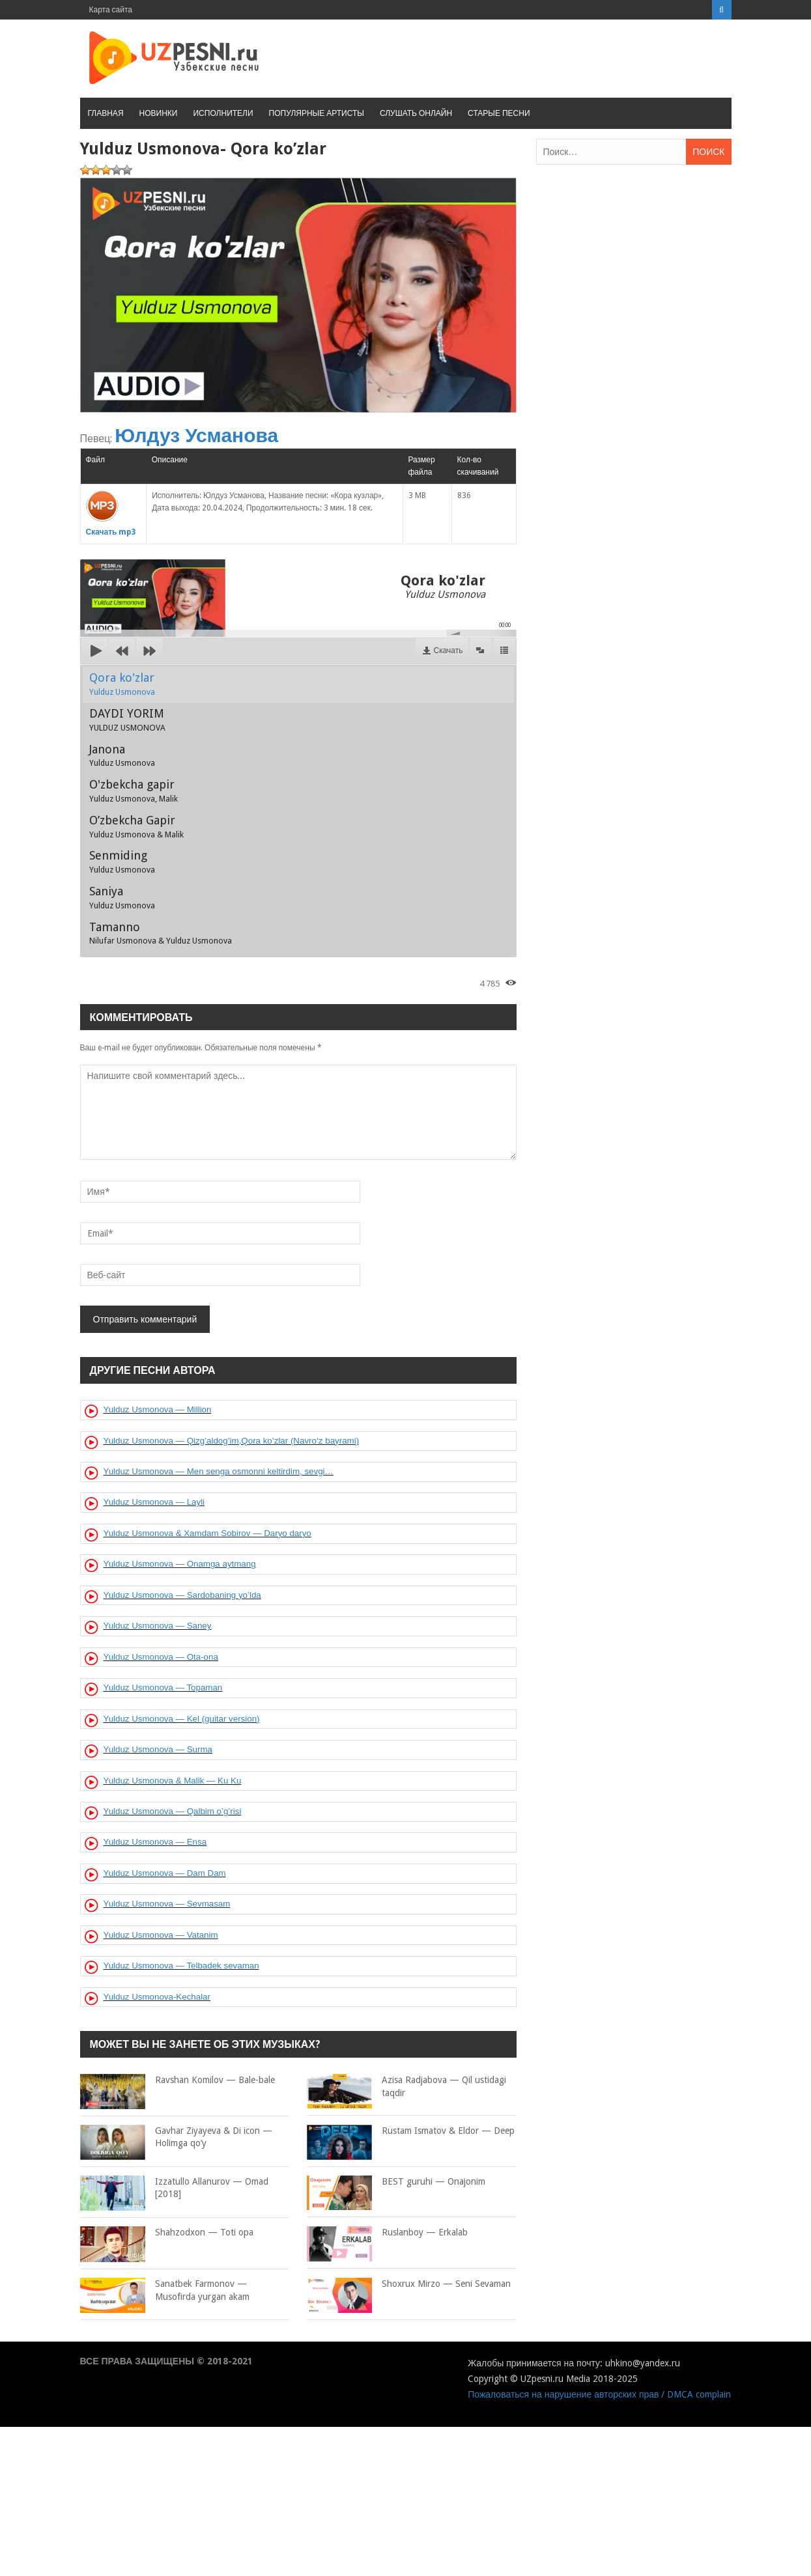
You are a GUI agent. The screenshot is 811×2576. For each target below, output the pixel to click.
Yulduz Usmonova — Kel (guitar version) (182, 1719)
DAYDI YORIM (127, 720)
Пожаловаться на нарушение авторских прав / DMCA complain (599, 2394)
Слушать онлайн (416, 113)
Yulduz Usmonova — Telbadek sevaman (181, 1965)
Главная (106, 113)
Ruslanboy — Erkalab (387, 2232)
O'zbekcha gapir (133, 790)
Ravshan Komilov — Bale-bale (177, 2080)
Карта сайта (111, 9)
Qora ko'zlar (122, 684)
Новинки (158, 113)
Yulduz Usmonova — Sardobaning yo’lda (182, 1595)
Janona (122, 755)
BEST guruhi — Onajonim (396, 2182)
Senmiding (122, 861)
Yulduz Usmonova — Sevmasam (167, 1904)
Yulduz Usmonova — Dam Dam (165, 1873)
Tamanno (160, 933)
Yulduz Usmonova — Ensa (155, 1842)
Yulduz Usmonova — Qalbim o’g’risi (173, 1811)
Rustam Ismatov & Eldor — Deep (411, 2131)
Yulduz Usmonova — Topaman (163, 1687)
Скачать (448, 650)
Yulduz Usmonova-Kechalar (157, 1997)
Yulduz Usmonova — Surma (158, 1749)
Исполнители (223, 113)
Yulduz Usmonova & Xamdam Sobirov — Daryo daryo (207, 1533)
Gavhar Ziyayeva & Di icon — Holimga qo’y (176, 2137)
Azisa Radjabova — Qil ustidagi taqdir (406, 2086)
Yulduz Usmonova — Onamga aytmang (180, 1564)
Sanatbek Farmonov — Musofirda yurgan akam (164, 2290)
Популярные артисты (316, 113)
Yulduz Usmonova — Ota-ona (161, 1657)
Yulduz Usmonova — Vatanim (161, 1935)
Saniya (122, 897)
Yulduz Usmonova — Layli (154, 1502)
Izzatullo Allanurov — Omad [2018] (174, 2188)
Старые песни (499, 113)
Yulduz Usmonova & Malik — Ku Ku (173, 1780)
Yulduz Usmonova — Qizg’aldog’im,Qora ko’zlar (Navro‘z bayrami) (232, 1441)
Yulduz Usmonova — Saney (158, 1626)
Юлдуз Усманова (196, 435)
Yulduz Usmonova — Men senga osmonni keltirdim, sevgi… (219, 1471)
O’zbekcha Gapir (136, 826)
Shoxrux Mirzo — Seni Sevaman (409, 2284)
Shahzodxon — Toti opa (166, 2232)
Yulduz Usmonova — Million (158, 1409)
